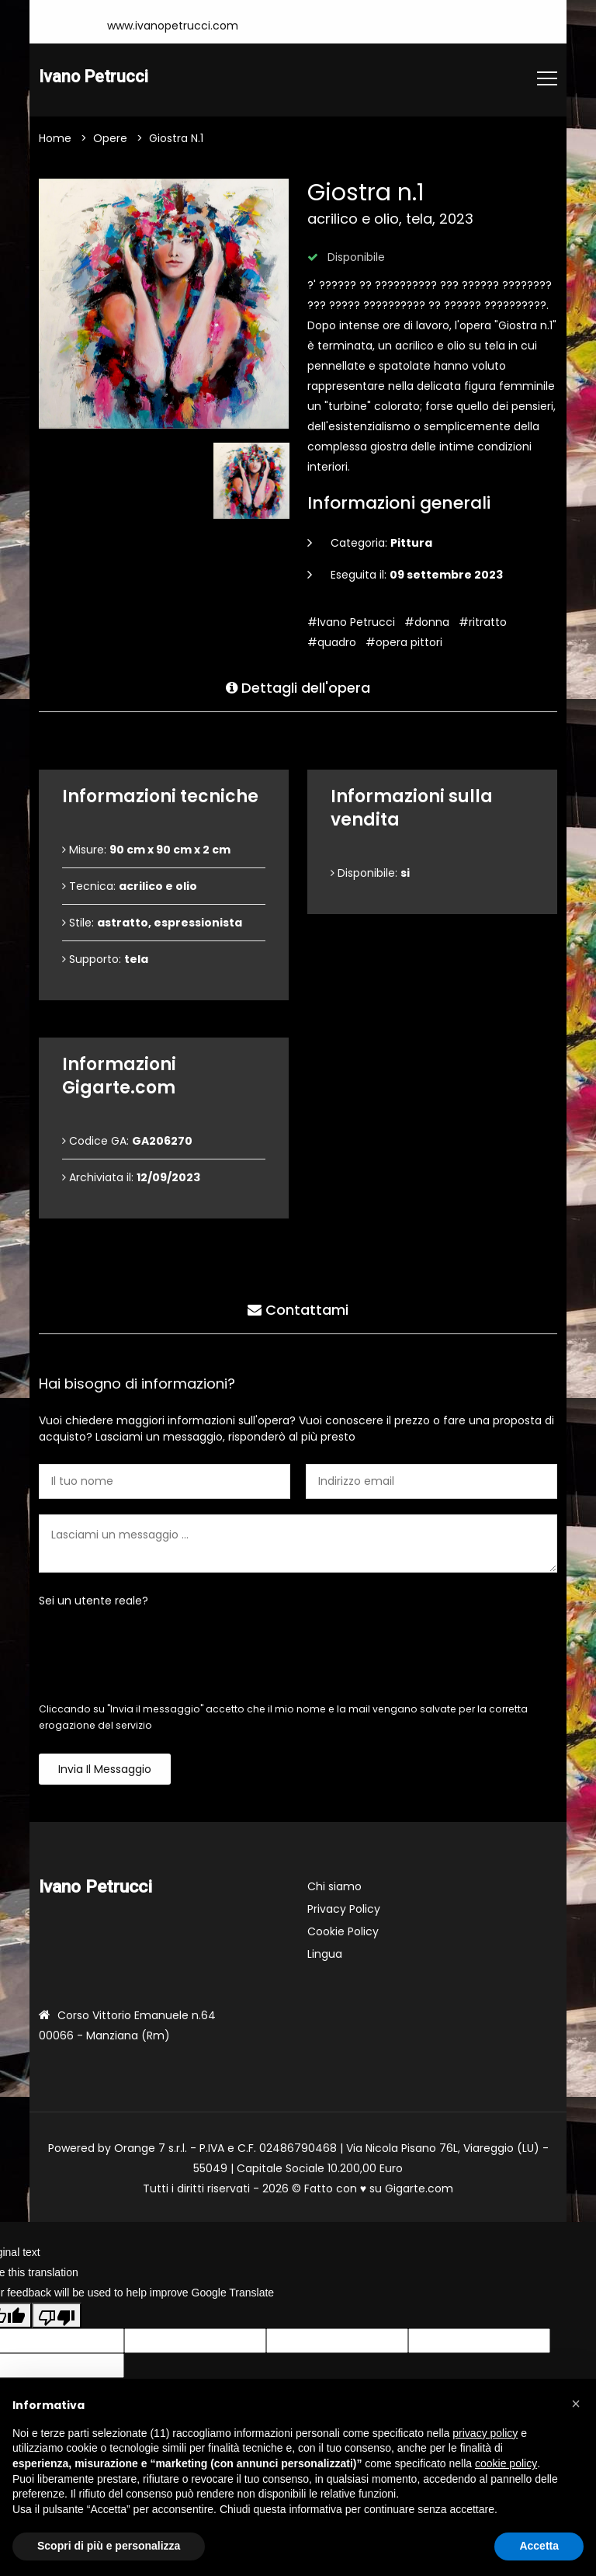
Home (55, 139)
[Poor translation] (56, 2316)
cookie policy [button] (506, 2463)
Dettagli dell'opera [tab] (298, 686)
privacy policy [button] (485, 2433)
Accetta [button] (539, 2545)
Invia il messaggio (104, 1770)
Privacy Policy (343, 1909)
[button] (575, 2403)
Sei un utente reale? (93, 1601)
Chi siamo (334, 1887)
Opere (110, 139)
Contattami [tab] (298, 1308)
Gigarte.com (419, 2189)
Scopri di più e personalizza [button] (108, 2545)
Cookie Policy (343, 1932)
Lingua (324, 1954)
